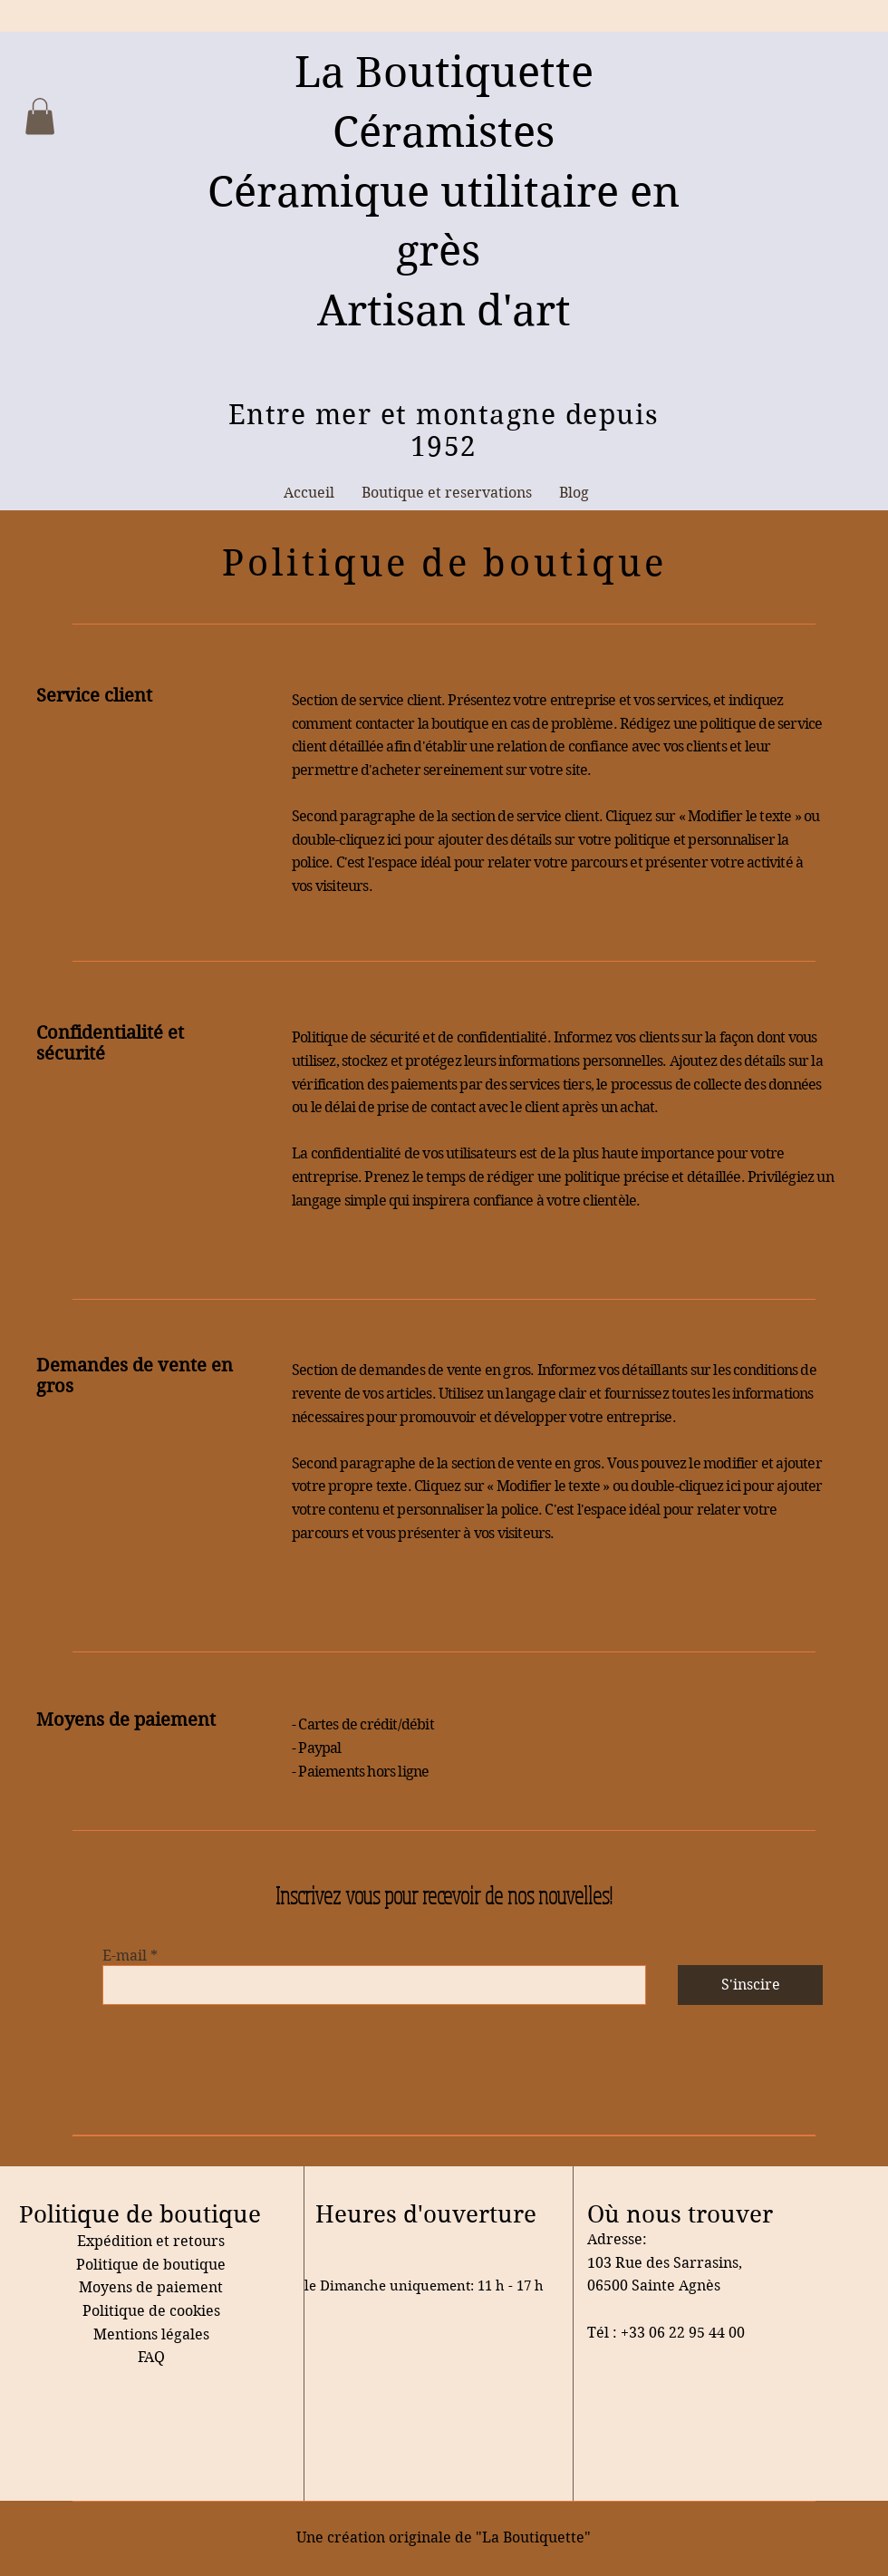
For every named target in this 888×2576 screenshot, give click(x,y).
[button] (39, 116)
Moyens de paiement (151, 2287)
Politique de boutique (151, 2264)
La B (338, 72)
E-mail (124, 1956)
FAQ (151, 2357)
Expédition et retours (151, 2241)
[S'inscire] (750, 1985)
